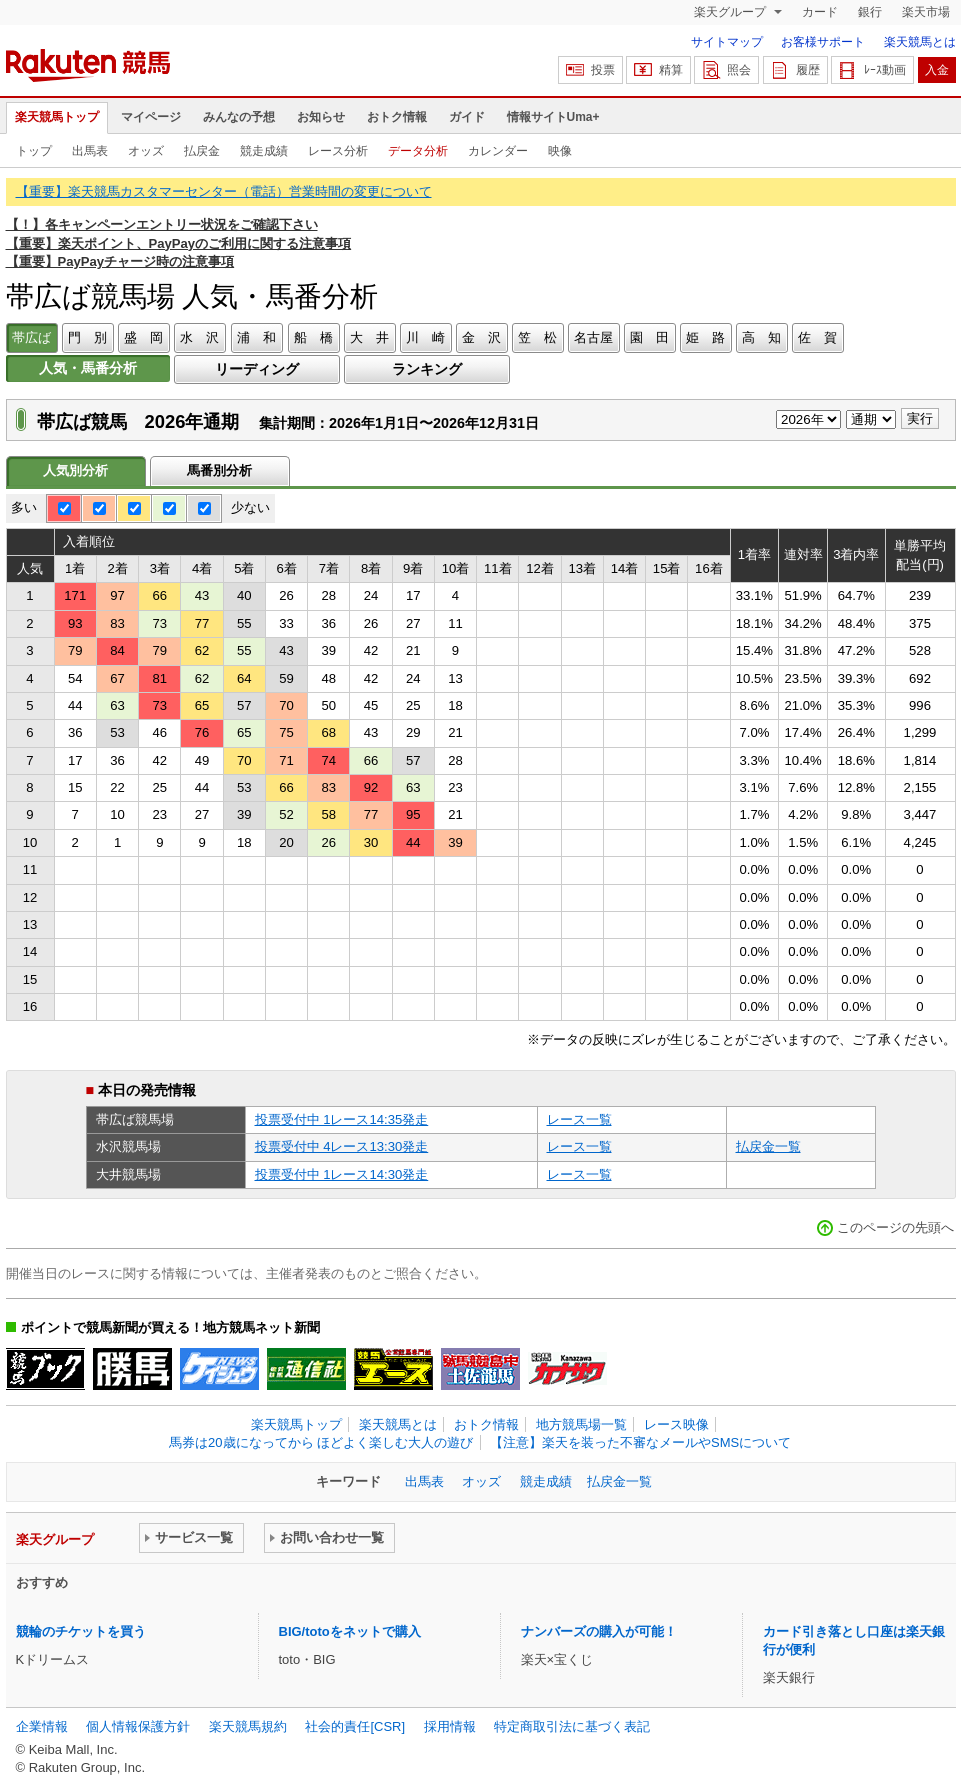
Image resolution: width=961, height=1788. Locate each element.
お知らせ (321, 117)
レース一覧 (579, 1119)
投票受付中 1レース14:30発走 (342, 1174)
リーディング (257, 369)
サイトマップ (727, 42)
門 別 (87, 337)
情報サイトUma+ (553, 117)
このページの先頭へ (895, 1227)
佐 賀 (817, 337)
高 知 (761, 337)
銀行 (870, 12)
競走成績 (264, 151)
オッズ (146, 151)
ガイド (467, 117)
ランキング (427, 369)
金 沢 (481, 337)
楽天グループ (731, 12)
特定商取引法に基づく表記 (572, 1726)
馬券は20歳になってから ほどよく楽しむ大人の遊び (321, 1442)
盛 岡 (143, 337)
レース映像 (676, 1424)
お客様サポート (823, 42)
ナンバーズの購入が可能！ (599, 1631)
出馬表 (90, 151)
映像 (560, 151)
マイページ (151, 117)
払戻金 (202, 151)
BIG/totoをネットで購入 (350, 1631)
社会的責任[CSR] (355, 1726)
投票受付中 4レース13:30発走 (342, 1146)
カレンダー (498, 151)
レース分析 (338, 151)
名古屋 (593, 337)
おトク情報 (397, 117)
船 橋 (313, 337)
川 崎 (425, 337)
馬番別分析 (219, 470)
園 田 (649, 337)
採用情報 (450, 1726)
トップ (34, 151)
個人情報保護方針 (138, 1726)
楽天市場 (926, 12)
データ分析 (418, 151)
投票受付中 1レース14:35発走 (342, 1119)
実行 (920, 418)
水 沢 (199, 337)
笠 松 (537, 337)
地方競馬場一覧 (581, 1424)
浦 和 (256, 337)
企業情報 (42, 1726)
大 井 (369, 337)
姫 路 (705, 337)
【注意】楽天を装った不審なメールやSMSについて (640, 1442)
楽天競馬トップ (57, 117)
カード (820, 12)
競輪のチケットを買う (81, 1631)
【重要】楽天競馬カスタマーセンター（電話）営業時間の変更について (224, 191)
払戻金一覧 (768, 1146)
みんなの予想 (239, 117)
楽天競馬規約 (248, 1726)
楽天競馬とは (920, 42)
